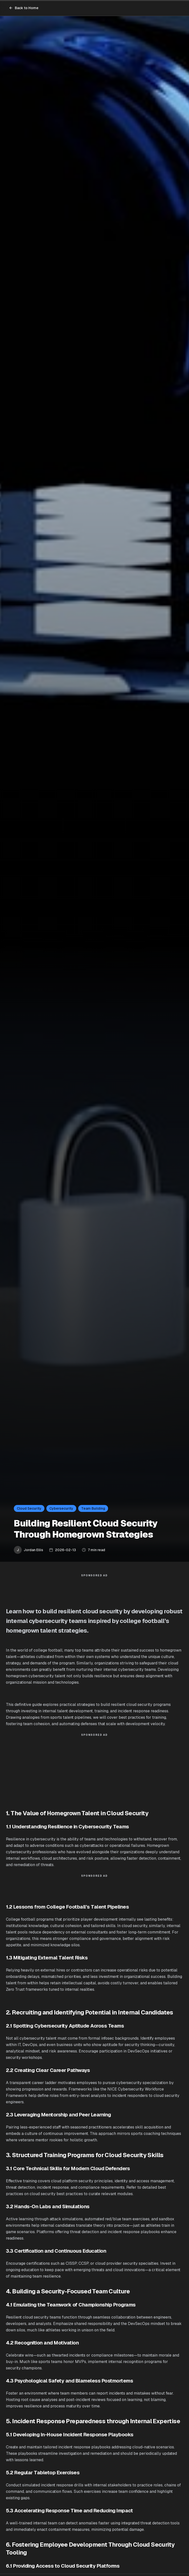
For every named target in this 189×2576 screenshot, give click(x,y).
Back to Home (23, 8)
